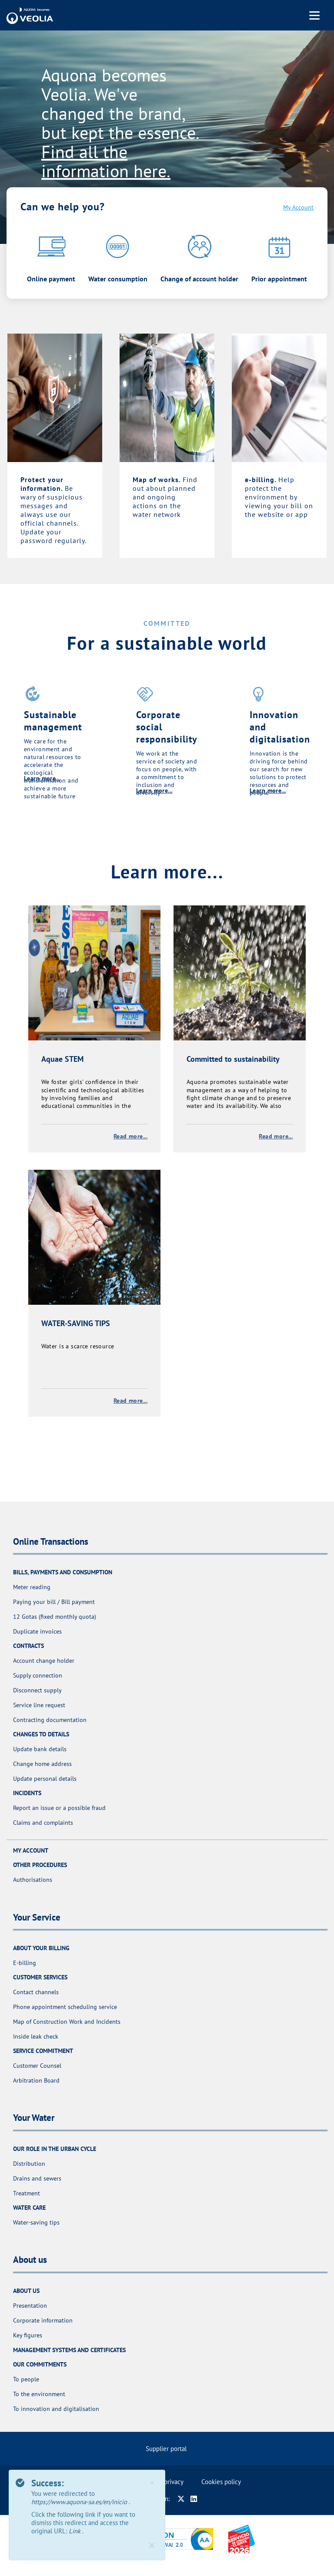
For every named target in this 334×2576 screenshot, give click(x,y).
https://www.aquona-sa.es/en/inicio (80, 2502)
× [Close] (152, 2483)
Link (75, 2531)
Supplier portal (166, 2448)
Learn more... (42, 778)
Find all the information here (104, 161)
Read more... (130, 1136)
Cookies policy (221, 2482)
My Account (298, 207)
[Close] (152, 2545)
